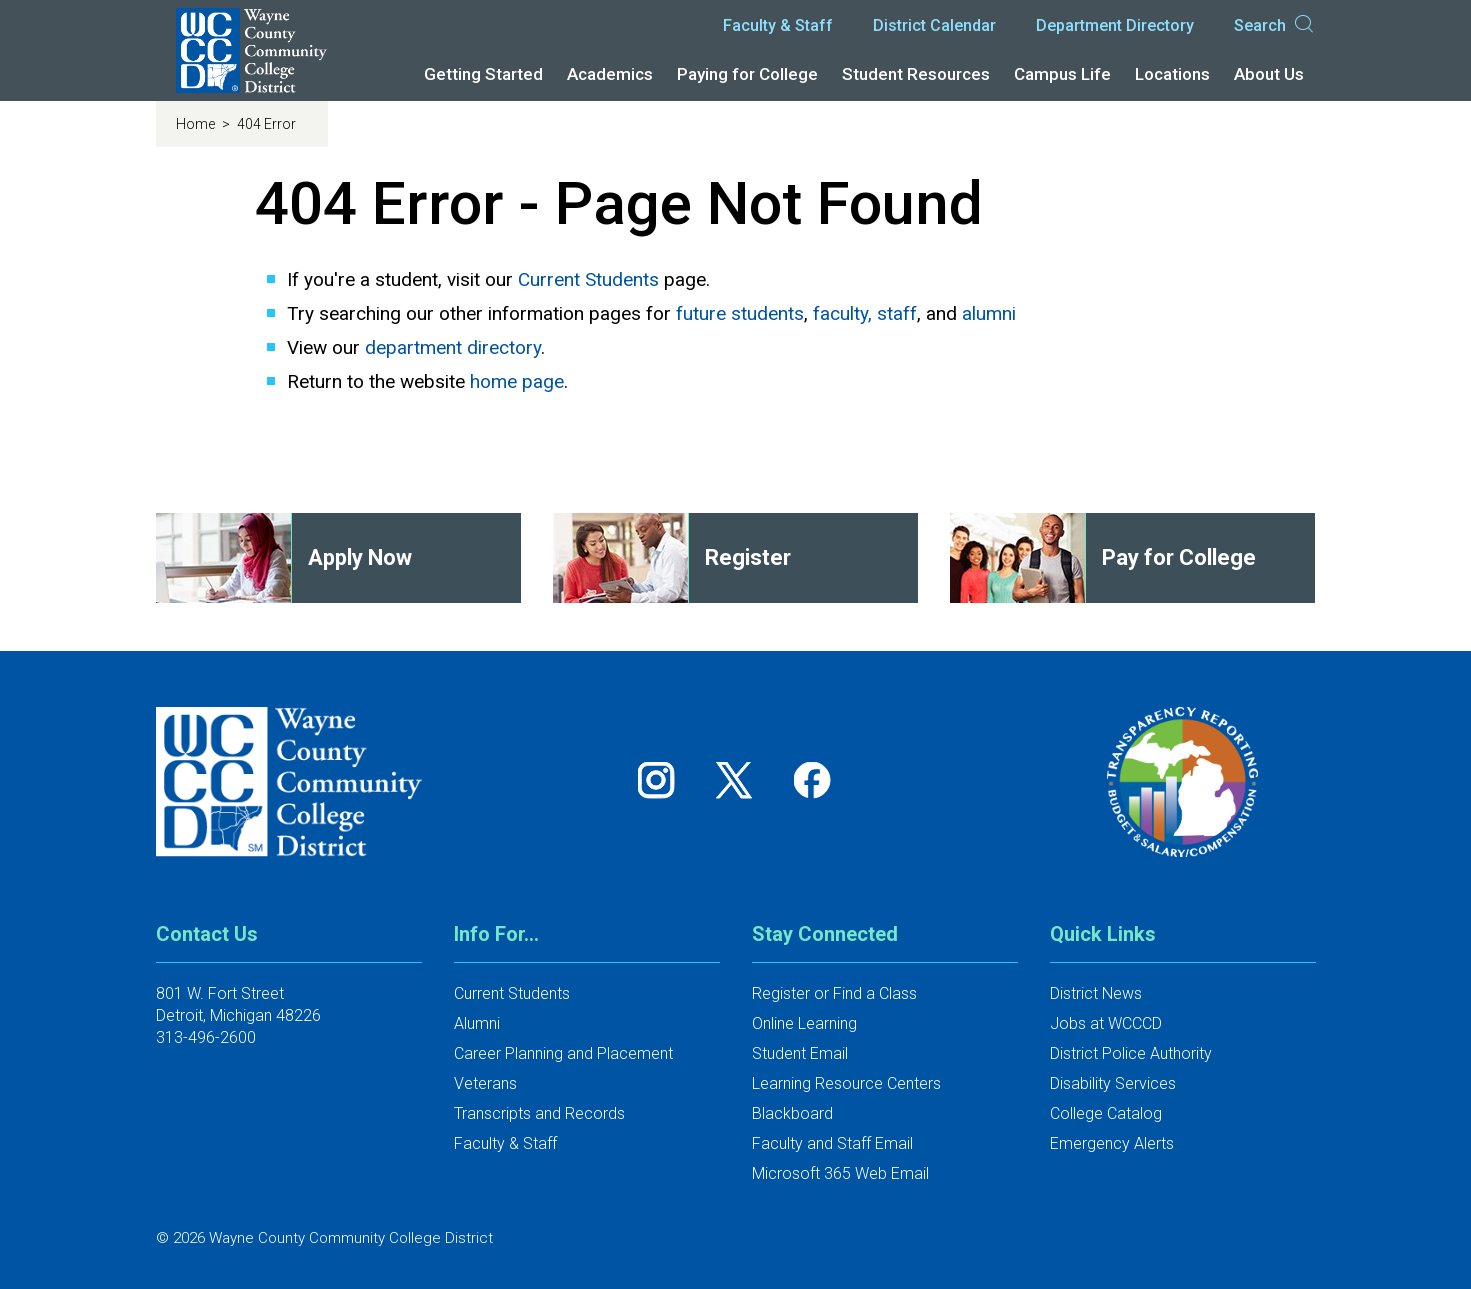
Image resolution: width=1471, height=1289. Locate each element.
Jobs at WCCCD (1106, 1023)
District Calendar (934, 25)
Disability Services (1113, 1083)
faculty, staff (865, 313)
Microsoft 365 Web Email (840, 1173)
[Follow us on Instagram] (663, 779)
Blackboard (792, 1113)
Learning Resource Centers (846, 1083)
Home (197, 124)
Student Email (800, 1053)
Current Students (588, 279)
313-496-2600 (206, 1037)
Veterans (485, 1083)
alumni (989, 313)
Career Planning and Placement (563, 1053)
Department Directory (1115, 25)
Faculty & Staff (778, 25)
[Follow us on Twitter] (741, 779)
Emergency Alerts (1112, 1143)
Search (1275, 26)
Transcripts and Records (539, 1113)
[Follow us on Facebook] (814, 779)
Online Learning (804, 1023)
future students (740, 313)
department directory (453, 347)
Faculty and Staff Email (832, 1143)
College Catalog (1106, 1113)
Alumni (477, 1023)
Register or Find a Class (834, 993)
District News (1096, 993)
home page (517, 381)
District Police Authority (1131, 1053)
